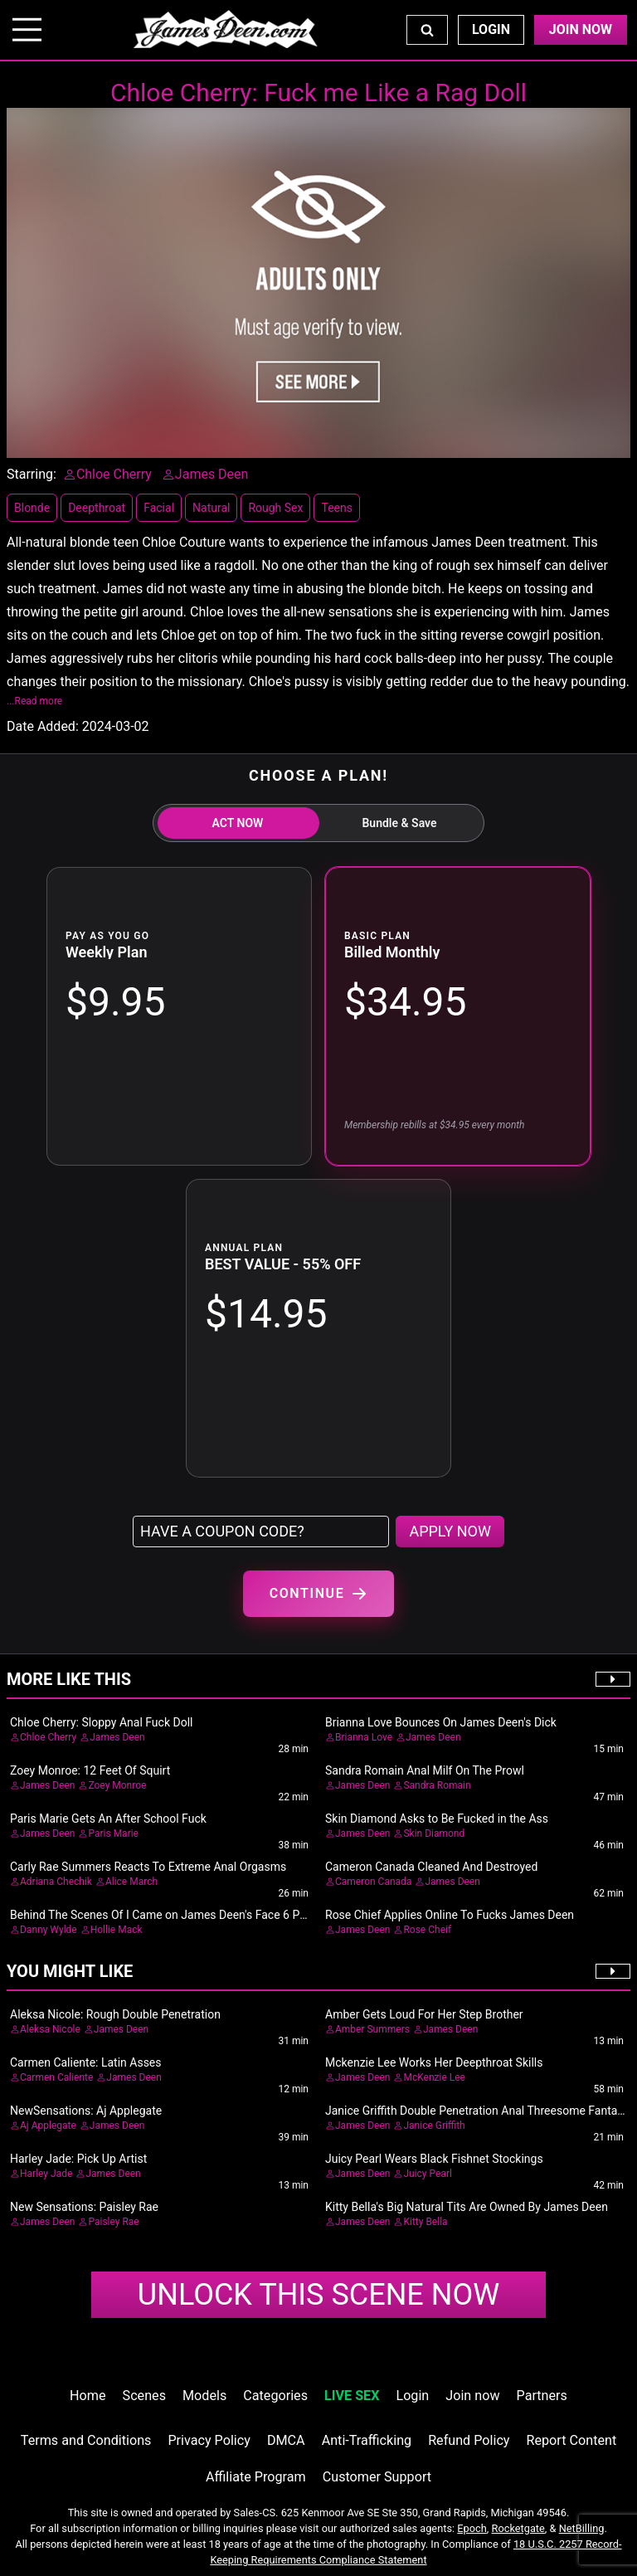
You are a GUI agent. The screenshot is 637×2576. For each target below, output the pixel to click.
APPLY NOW (450, 1531)
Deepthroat (96, 507)
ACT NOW (238, 823)
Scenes (144, 2395)
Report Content (572, 2440)
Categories (275, 2395)
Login (491, 29)
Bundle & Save (399, 823)
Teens (336, 507)
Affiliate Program (256, 2477)
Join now (472, 2395)
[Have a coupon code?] (261, 1531)
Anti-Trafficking (367, 2440)
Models (204, 2395)
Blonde (32, 507)
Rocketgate (518, 2528)
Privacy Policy (209, 2440)
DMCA (286, 2440)
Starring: (31, 474)
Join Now (580, 29)
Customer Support (377, 2477)
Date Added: (43, 726)
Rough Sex (275, 507)
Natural (211, 507)
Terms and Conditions (86, 2440)
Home (87, 2395)
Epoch (472, 2528)
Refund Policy (468, 2440)
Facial (158, 507)
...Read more (34, 701)
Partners (542, 2395)
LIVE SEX (351, 2395)
